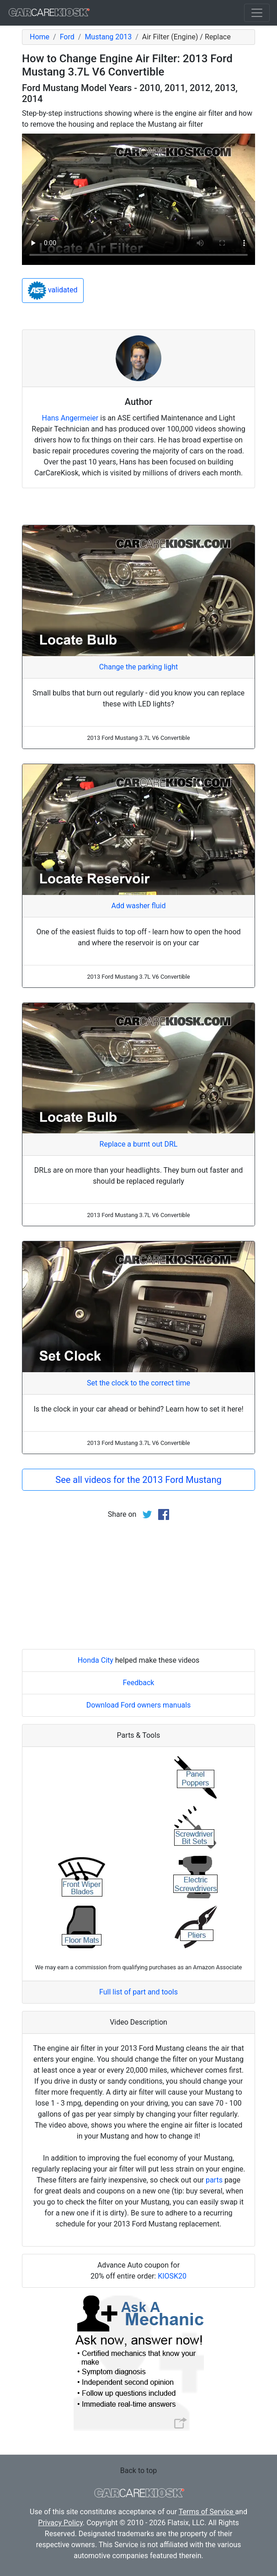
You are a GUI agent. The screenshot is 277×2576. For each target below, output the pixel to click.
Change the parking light (138, 667)
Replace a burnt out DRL (139, 1144)
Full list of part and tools (138, 1992)
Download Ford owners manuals (138, 1705)
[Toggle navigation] (257, 13)
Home (39, 36)
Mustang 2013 (108, 36)
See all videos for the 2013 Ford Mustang (138, 1479)
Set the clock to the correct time (138, 1383)
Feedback (138, 1682)
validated (53, 290)
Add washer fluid (139, 905)
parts (214, 2180)
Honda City (95, 1660)
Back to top (138, 2470)
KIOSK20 (172, 2276)
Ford (67, 36)
